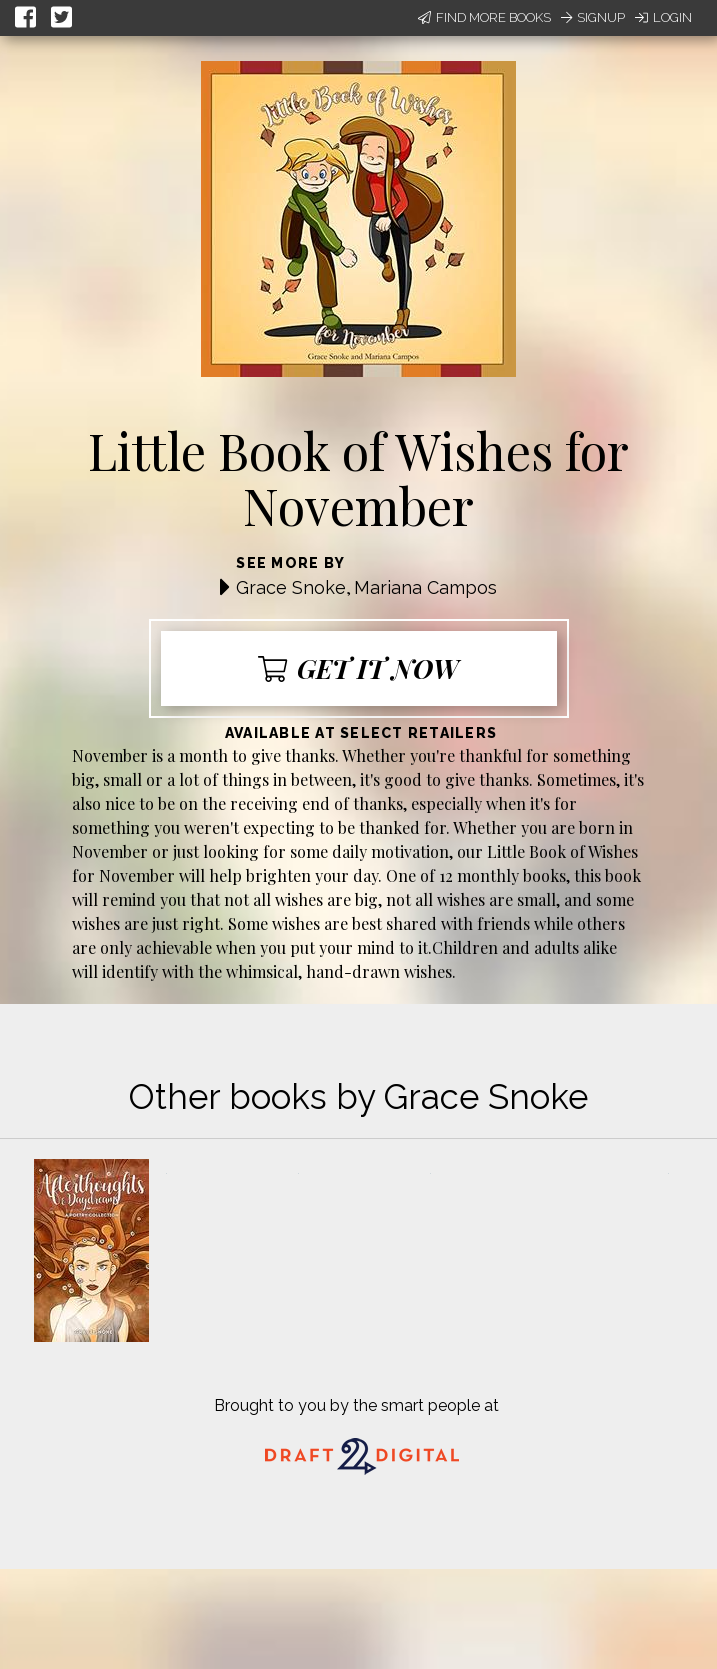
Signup (593, 17)
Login (663, 17)
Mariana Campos (425, 587)
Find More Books (484, 17)
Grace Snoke (291, 587)
